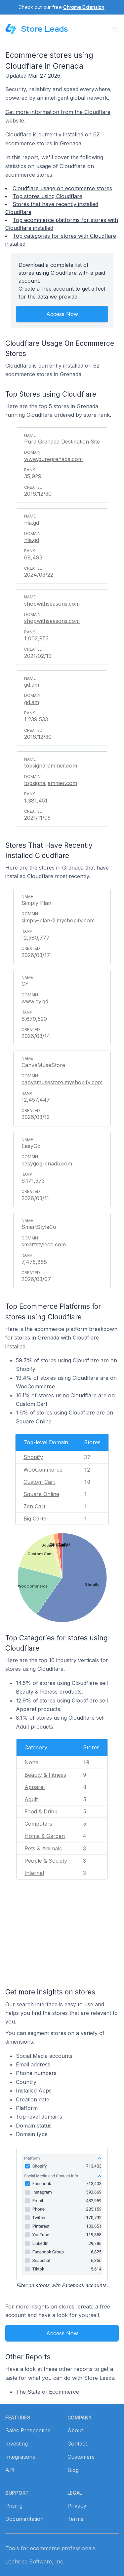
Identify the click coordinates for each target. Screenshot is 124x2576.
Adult (31, 1799)
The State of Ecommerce (47, 2391)
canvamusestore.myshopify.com (62, 1082)
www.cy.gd (34, 1001)
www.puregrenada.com (53, 459)
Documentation (24, 2519)
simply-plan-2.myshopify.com (58, 920)
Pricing (13, 2505)
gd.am (31, 702)
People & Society (45, 1860)
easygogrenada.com (46, 1163)
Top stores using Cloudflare (47, 196)
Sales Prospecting (28, 2430)
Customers (81, 2456)
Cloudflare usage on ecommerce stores (62, 188)
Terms (75, 2519)
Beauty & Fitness (45, 1774)
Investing (16, 2443)
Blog (73, 2470)
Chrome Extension (83, 7)
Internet (34, 1873)
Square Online (41, 1494)
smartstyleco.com (43, 1244)
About (75, 2430)
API (10, 2470)
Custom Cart (39, 1482)
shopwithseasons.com (52, 621)
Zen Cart (34, 1506)
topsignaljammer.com (50, 783)
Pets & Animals (43, 1848)
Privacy (76, 2505)
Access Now (62, 314)
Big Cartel (35, 1518)
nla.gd (31, 540)
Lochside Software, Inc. (34, 2561)
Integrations (20, 2456)
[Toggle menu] (114, 29)
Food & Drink (40, 1811)
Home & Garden (44, 1836)
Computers (38, 1823)
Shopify (33, 1457)
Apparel (34, 1787)
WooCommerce (42, 1469)
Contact (77, 2443)
